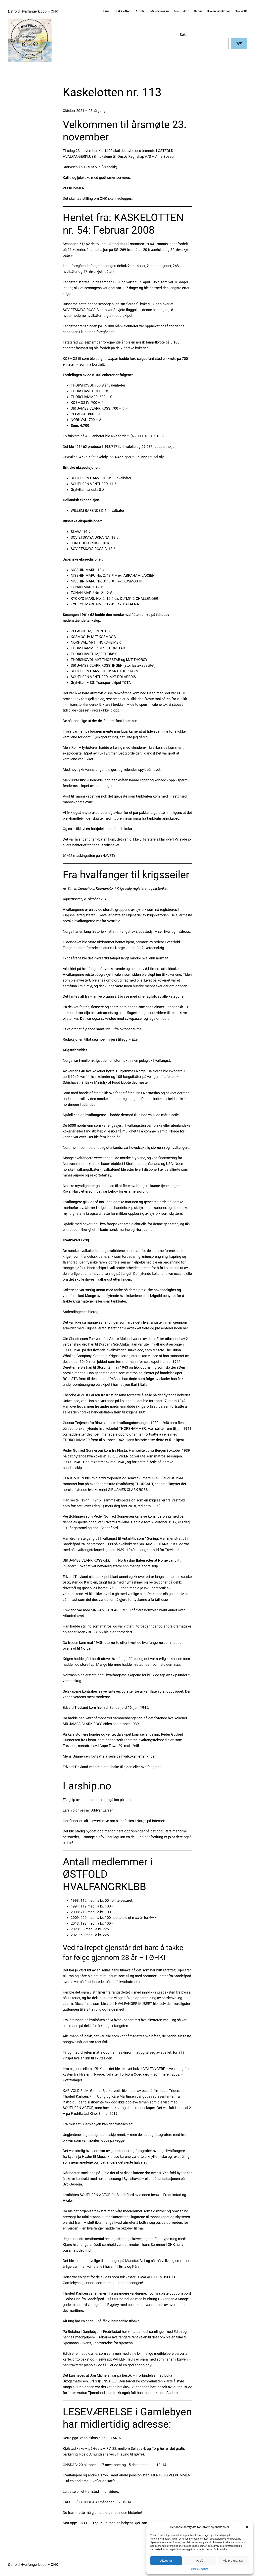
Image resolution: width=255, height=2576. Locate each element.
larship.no (132, 1800)
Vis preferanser (233, 2560)
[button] (247, 2527)
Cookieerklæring (199, 2569)
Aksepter (166, 2560)
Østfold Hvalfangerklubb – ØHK (33, 11)
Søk (183, 34)
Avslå (199, 2560)
